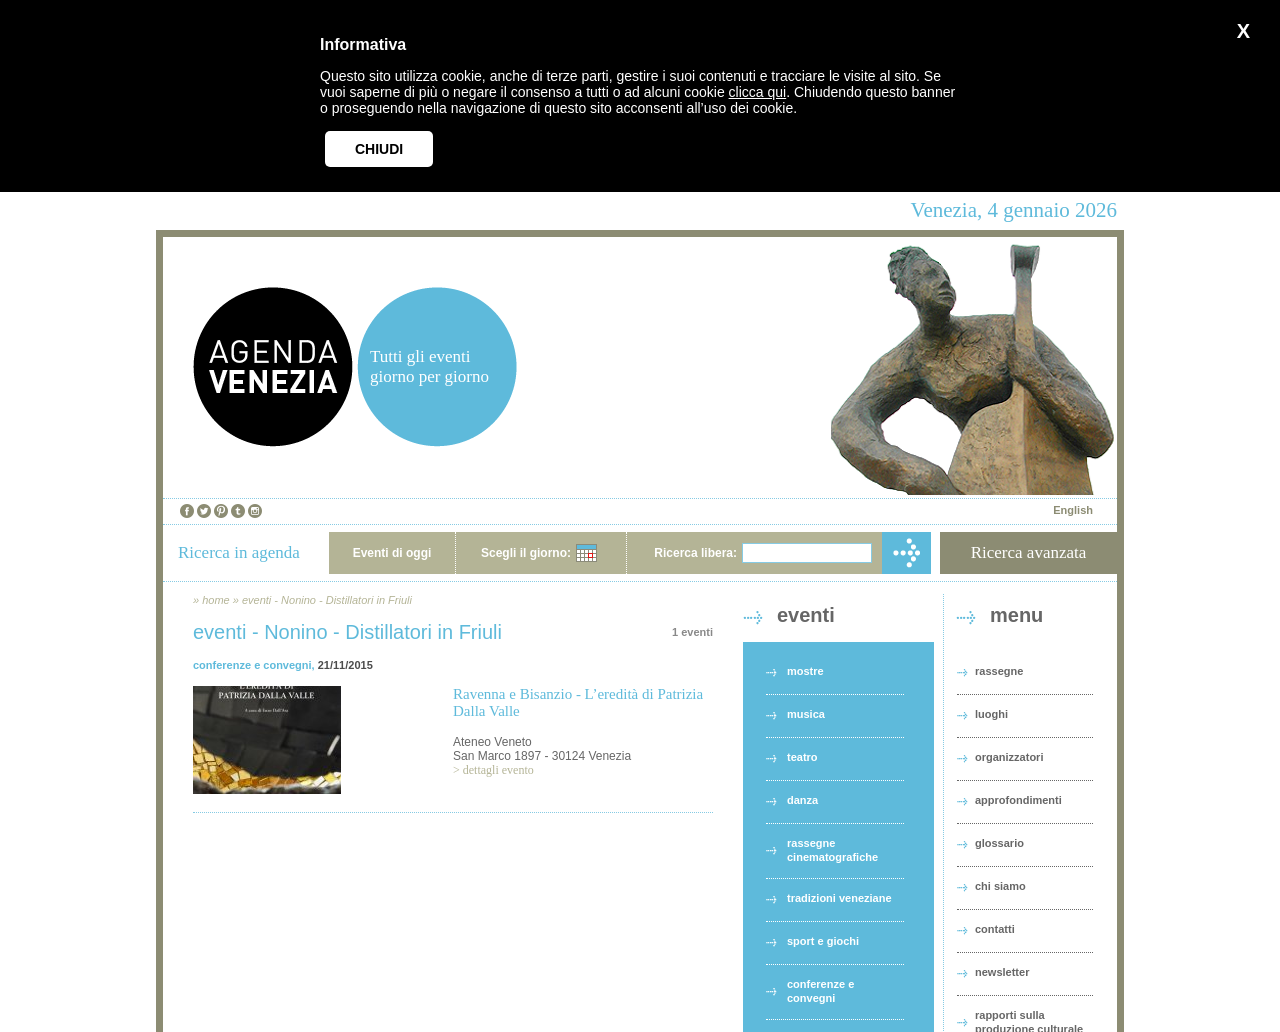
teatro (802, 757)
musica (806, 714)
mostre (805, 671)
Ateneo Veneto (492, 742)
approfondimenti (1018, 800)
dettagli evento (498, 770)
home (216, 600)
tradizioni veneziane (839, 898)
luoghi (991, 714)
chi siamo (1000, 886)
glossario (999, 843)
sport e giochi (823, 941)
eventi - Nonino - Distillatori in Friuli (327, 600)
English (1073, 510)
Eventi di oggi (392, 553)
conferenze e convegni (252, 665)
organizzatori (1009, 757)
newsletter (1002, 972)
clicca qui (758, 92)
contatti (995, 929)
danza (802, 800)
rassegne (999, 671)
